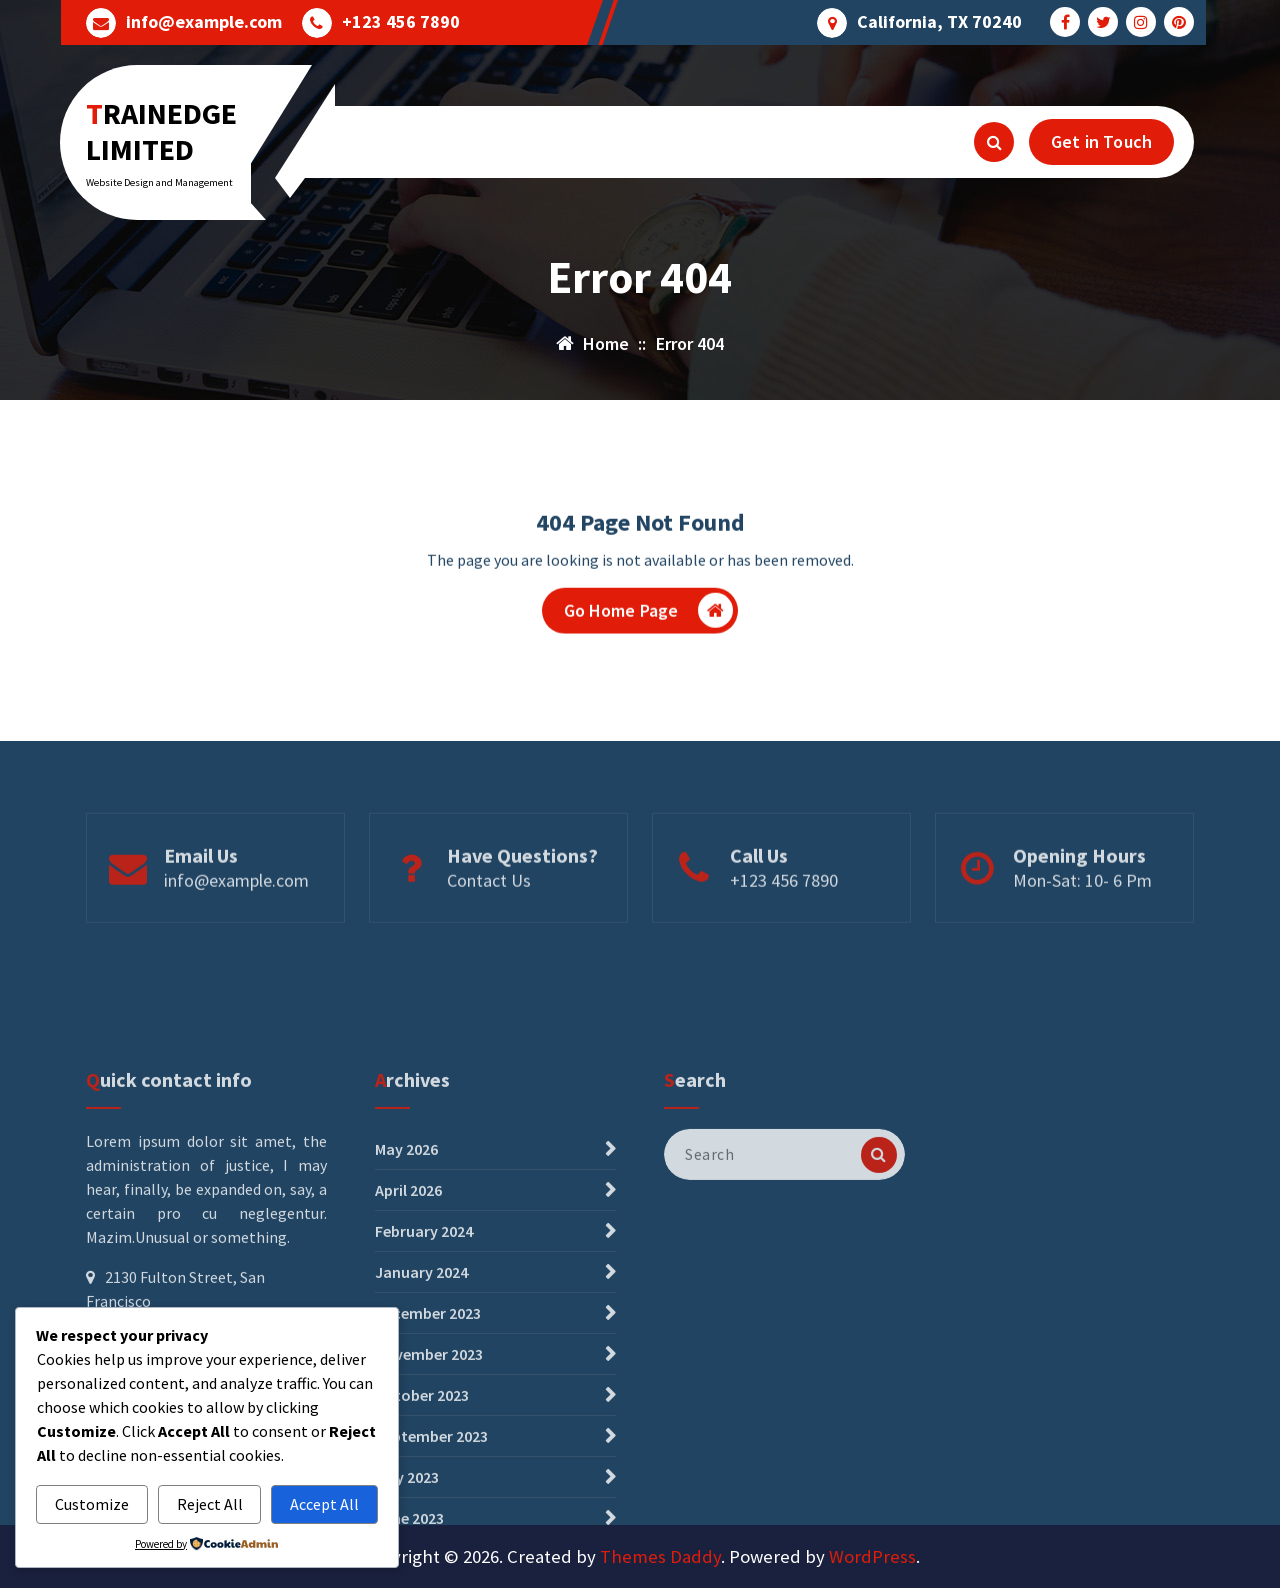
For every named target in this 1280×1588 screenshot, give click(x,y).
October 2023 (422, 1563)
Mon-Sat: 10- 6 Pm (1082, 919)
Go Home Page (649, 618)
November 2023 (429, 1522)
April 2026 (408, 1358)
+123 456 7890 (401, 22)
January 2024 (421, 1440)
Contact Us (489, 919)
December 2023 (428, 1481)
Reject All (210, 1504)
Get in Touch (1101, 141)
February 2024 (424, 1399)
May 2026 (406, 1317)
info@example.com (204, 22)
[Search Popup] (994, 142)
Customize (92, 1504)
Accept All (324, 1504)
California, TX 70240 (939, 22)
